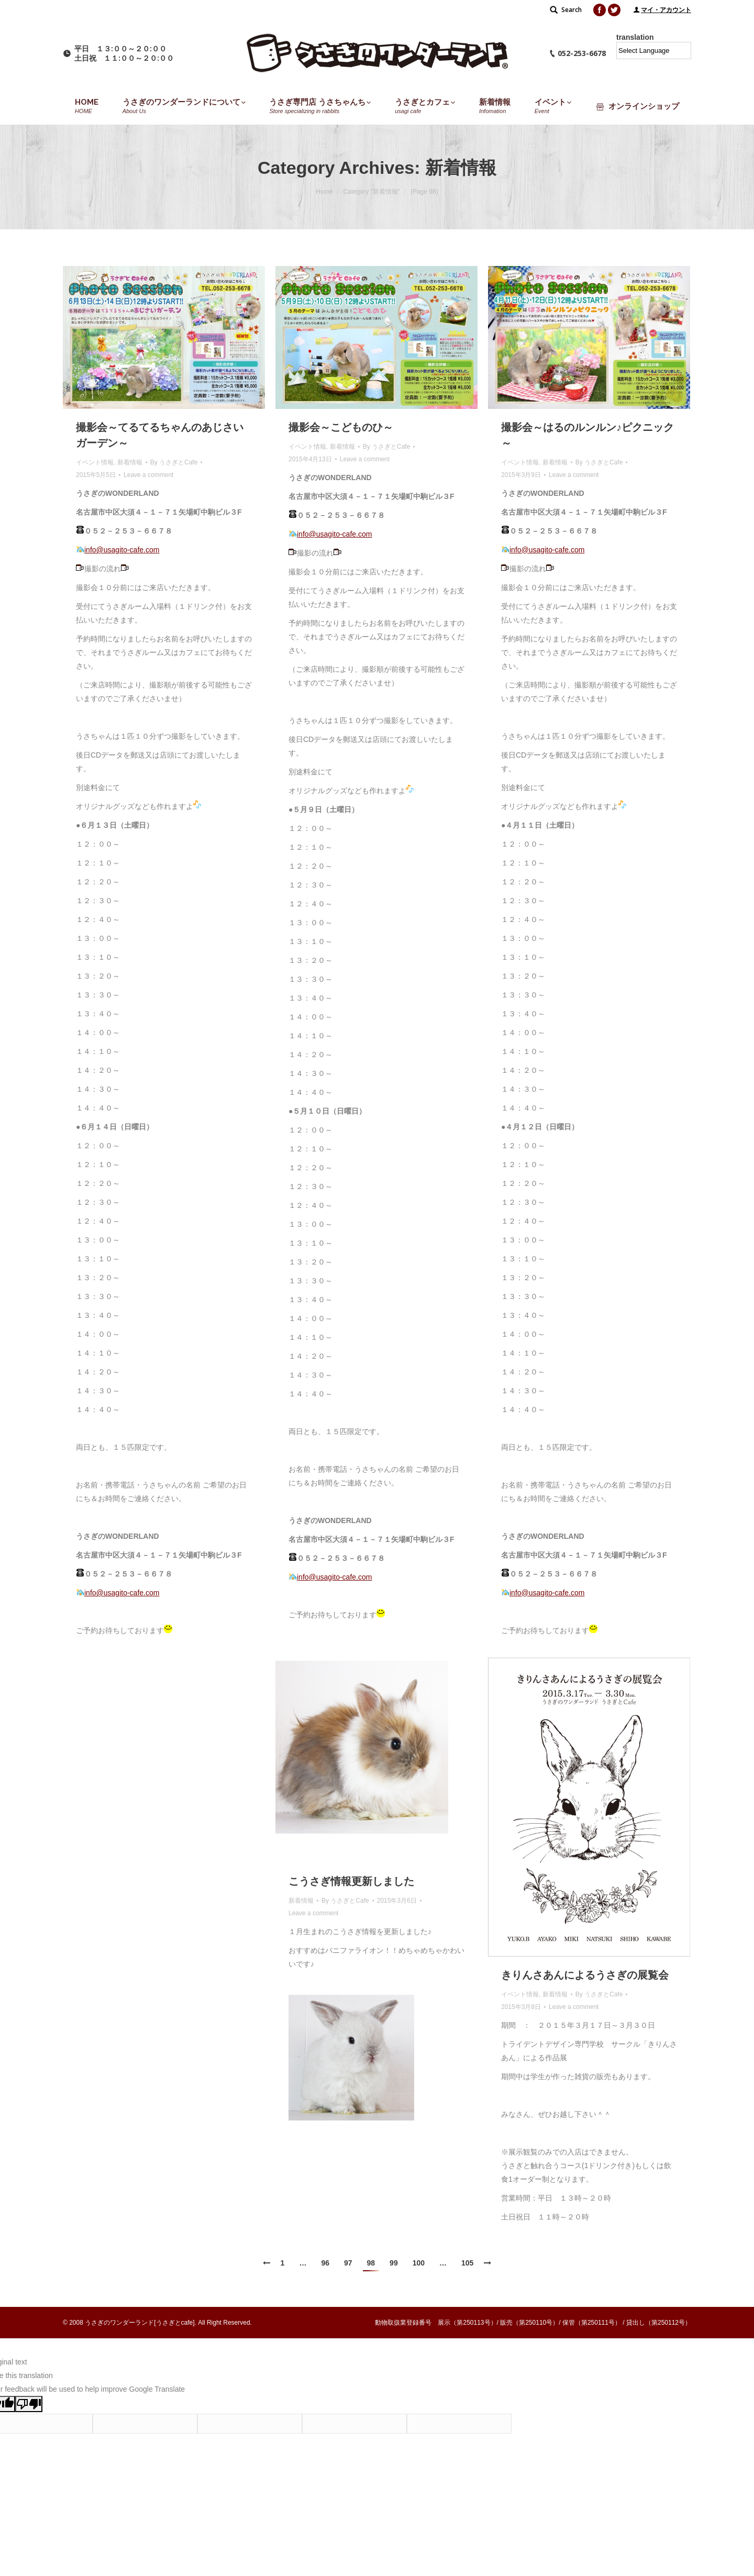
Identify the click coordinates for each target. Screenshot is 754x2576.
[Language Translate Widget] (653, 50)
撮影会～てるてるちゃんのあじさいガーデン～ (159, 435)
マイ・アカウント (666, 10)
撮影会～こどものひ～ (341, 427)
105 (467, 2263)
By (174, 462)
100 (419, 2263)
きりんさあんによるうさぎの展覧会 (585, 1975)
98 (371, 2263)
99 (394, 2263)
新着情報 (129, 462)
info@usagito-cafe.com (121, 550)
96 (325, 2263)
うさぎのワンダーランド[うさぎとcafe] (139, 2322)
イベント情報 (95, 462)
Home (324, 191)
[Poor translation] (28, 2404)
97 (348, 2263)
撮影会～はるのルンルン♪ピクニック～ (587, 435)
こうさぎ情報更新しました (351, 1881)
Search (571, 9)
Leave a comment (148, 475)
